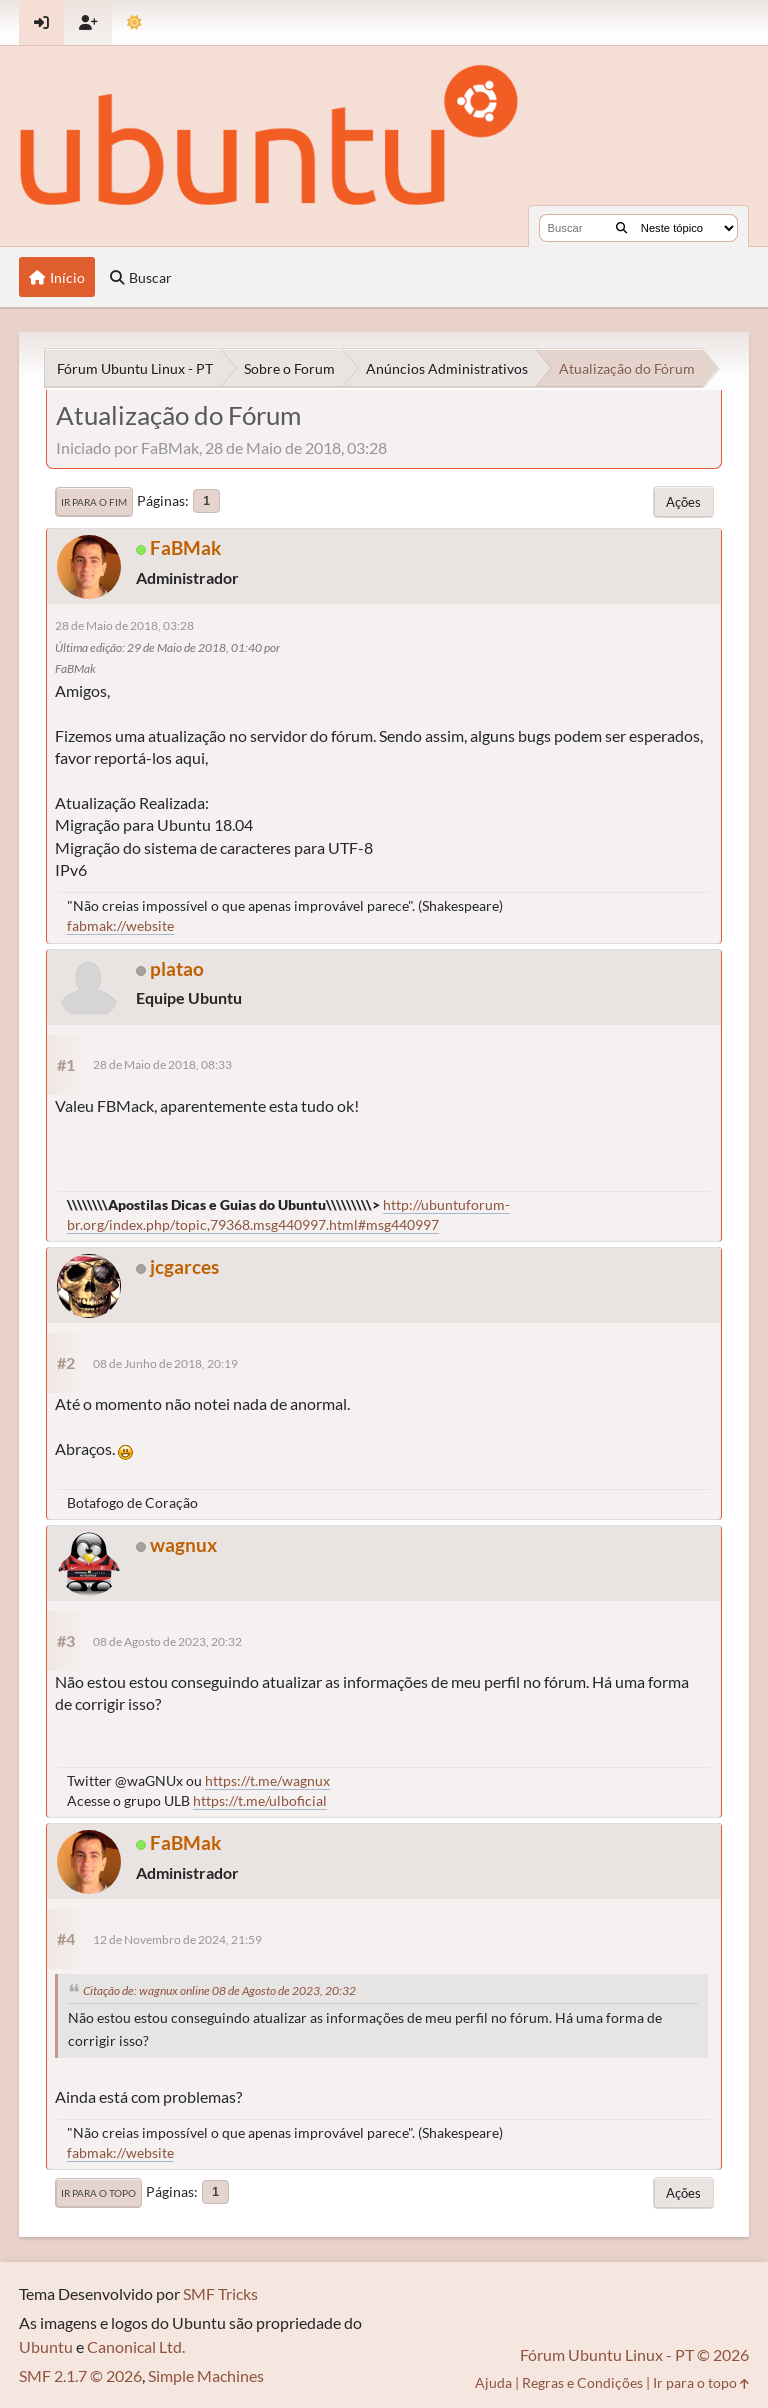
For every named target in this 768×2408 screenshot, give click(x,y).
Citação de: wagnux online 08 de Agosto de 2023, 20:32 (219, 1990)
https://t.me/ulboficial (260, 1800)
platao (177, 968)
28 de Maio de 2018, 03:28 (124, 625)
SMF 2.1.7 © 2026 (80, 2375)
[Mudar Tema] (134, 22)
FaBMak (185, 547)
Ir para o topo (98, 2193)
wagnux (183, 1544)
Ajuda (493, 2382)
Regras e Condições (582, 2382)
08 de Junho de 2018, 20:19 (165, 1363)
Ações (683, 502)
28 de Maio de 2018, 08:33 (162, 1064)
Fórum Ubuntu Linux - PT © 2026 (634, 2354)
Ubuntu (46, 2346)
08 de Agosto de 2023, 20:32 (167, 1641)
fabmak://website (120, 925)
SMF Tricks (220, 2293)
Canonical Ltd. (136, 2346)
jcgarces (184, 1266)
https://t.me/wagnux (267, 1780)
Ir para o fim (94, 502)
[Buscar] (621, 228)
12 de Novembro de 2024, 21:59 (177, 1939)
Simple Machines (206, 2375)
